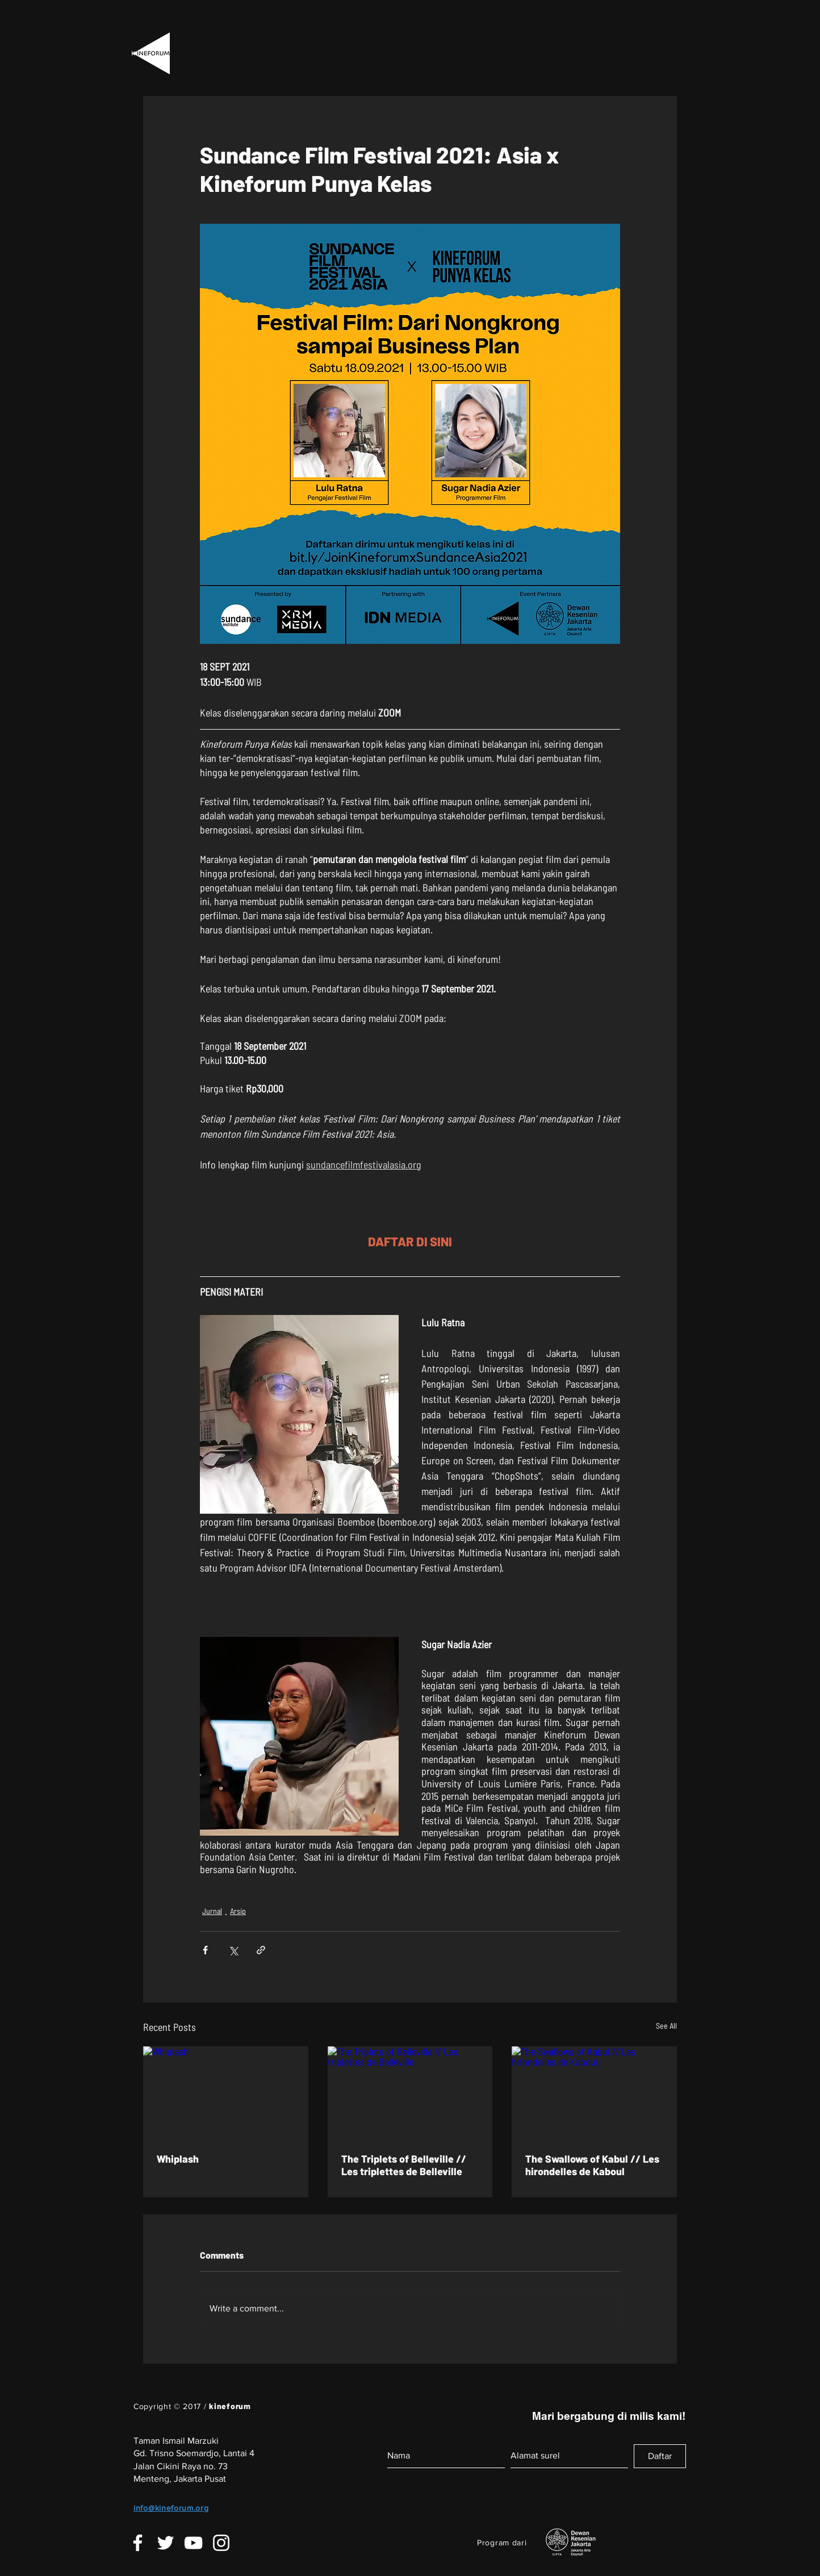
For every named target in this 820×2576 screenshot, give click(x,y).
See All (666, 2025)
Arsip (238, 1911)
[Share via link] (261, 1950)
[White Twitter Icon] (165, 2543)
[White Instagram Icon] (221, 2543)
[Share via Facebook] (205, 1950)
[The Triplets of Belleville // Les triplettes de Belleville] (410, 2092)
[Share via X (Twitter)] (233, 1950)
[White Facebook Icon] (138, 2543)
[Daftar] (660, 2456)
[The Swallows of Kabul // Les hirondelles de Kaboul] (594, 2092)
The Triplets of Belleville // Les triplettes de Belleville (403, 2164)
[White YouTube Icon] (193, 2543)
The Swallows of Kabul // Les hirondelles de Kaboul (592, 2164)
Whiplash (178, 2158)
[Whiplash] (225, 2092)
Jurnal (212, 1911)
